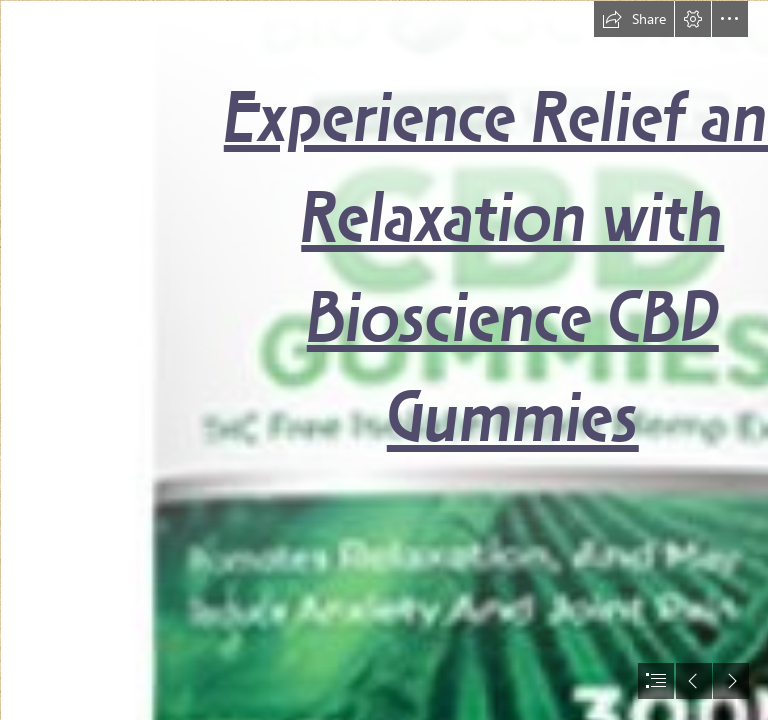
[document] (384, 360)
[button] (634, 19)
